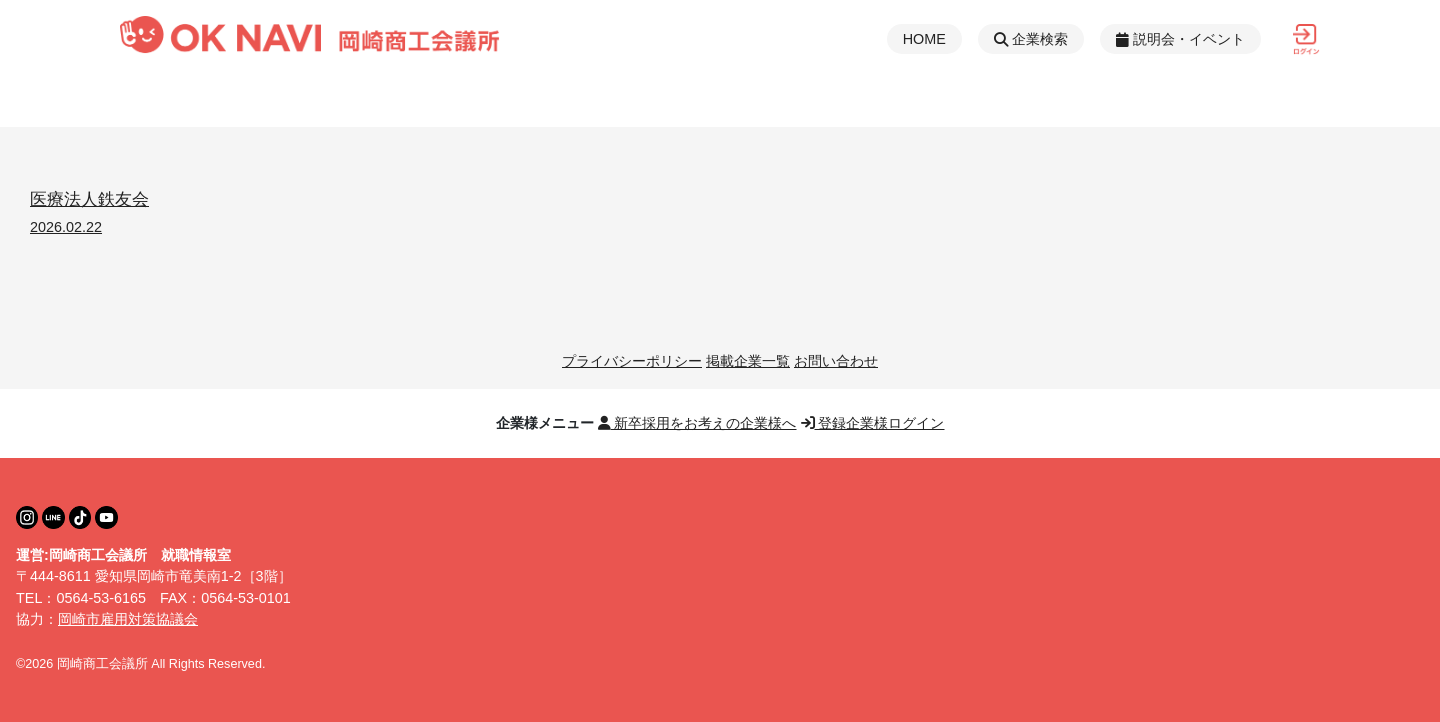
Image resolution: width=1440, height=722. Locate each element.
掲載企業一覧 (748, 361)
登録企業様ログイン (873, 423)
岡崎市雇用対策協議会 (128, 619)
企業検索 (1031, 39)
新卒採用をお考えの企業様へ (697, 423)
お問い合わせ (836, 361)
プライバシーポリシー (632, 361)
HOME (924, 39)
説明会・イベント (1180, 39)
